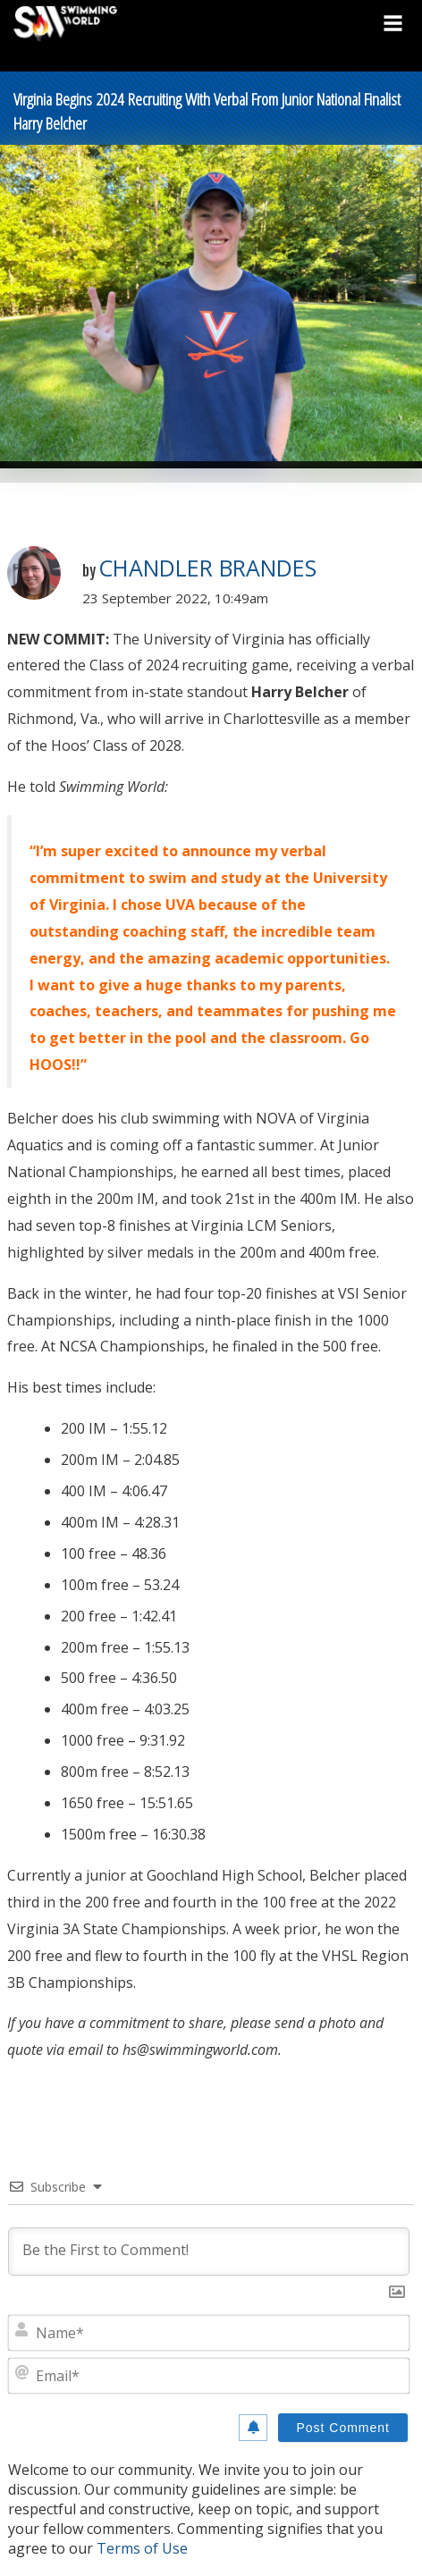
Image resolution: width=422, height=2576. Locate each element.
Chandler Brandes (207, 567)
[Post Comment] (343, 2427)
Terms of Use (142, 2548)
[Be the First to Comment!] (208, 2251)
